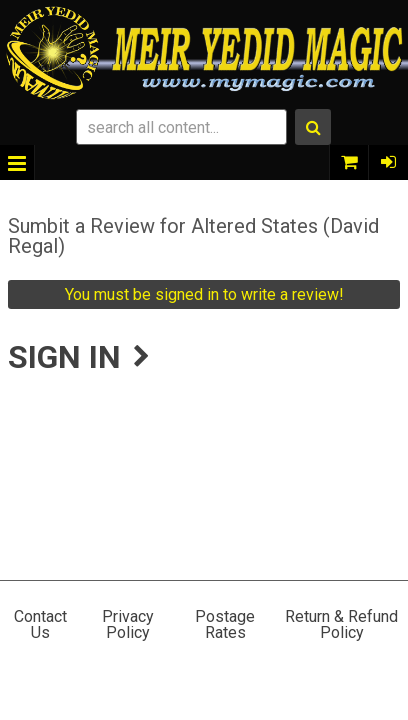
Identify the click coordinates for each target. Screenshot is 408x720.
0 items (349, 162)
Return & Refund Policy (341, 624)
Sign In (388, 162)
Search (313, 127)
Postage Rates (225, 624)
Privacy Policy (128, 624)
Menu (17, 162)
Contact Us (40, 624)
